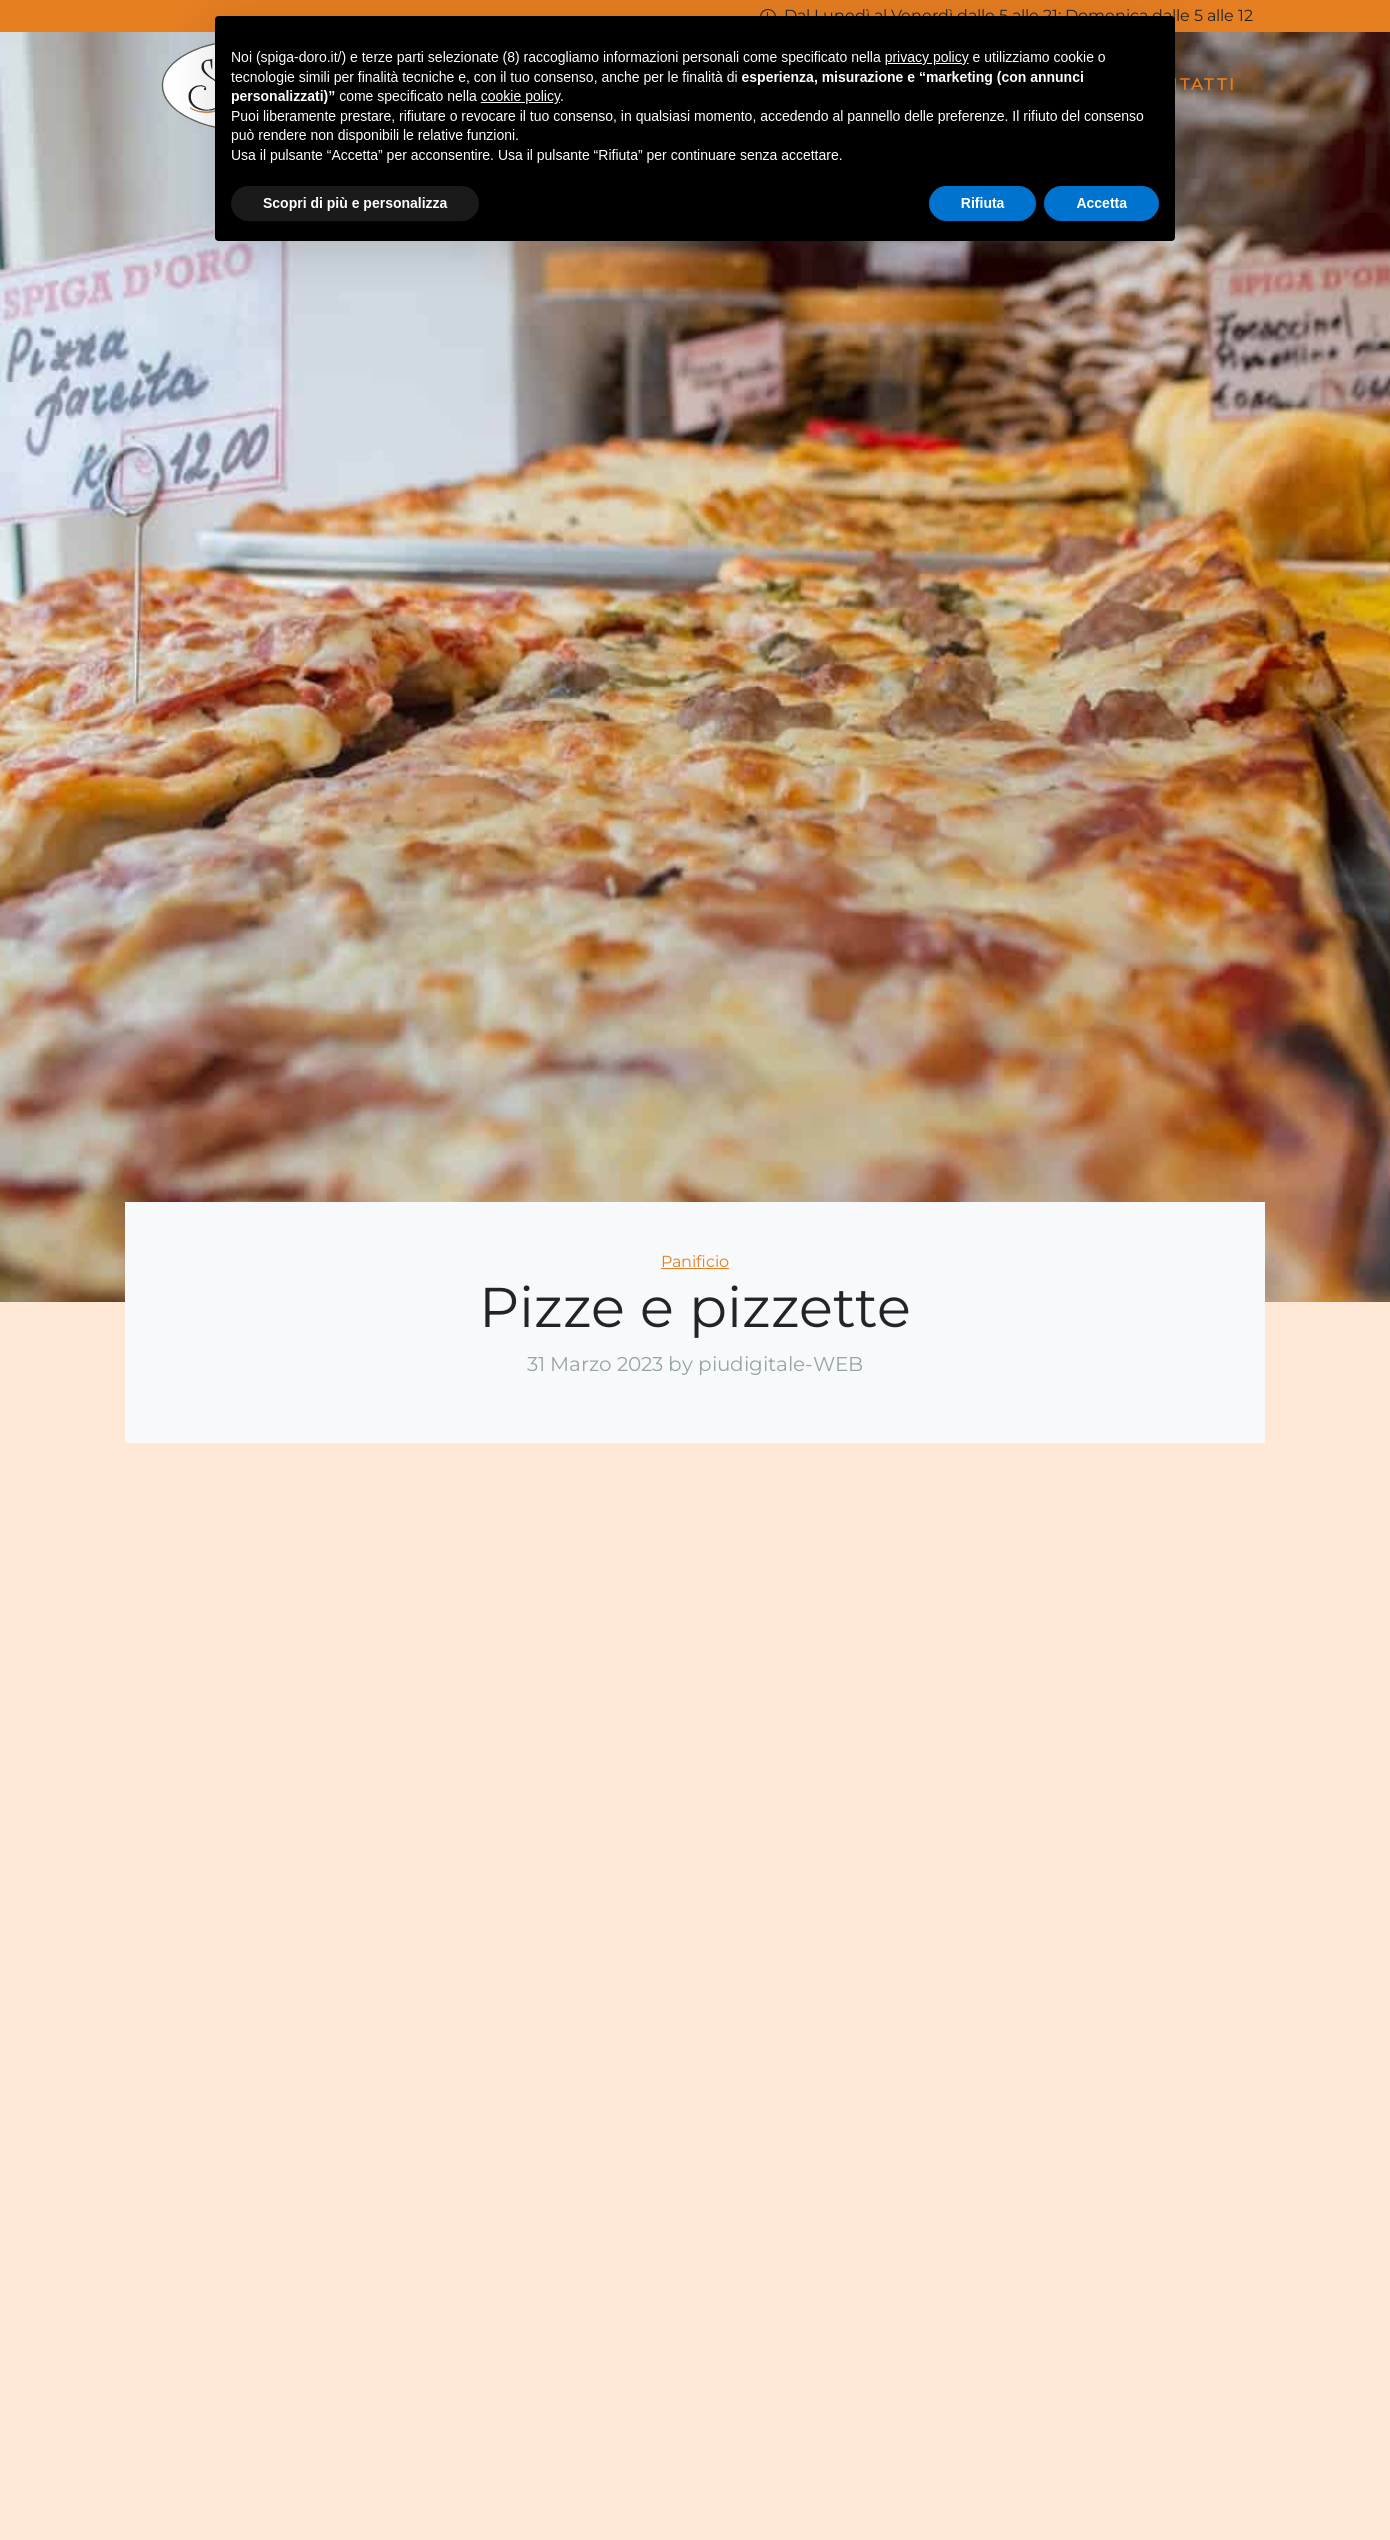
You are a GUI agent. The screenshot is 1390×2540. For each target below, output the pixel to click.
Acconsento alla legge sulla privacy (1146, 2264)
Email (1022, 1995)
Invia (1134, 2313)
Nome (1023, 1909)
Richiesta (1134, 2081)
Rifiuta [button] (983, 203)
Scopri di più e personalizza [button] (355, 203)
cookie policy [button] (520, 96)
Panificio (695, 1261)
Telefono (1246, 1995)
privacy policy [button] (927, 57)
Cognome (1245, 1909)
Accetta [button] (1101, 203)
